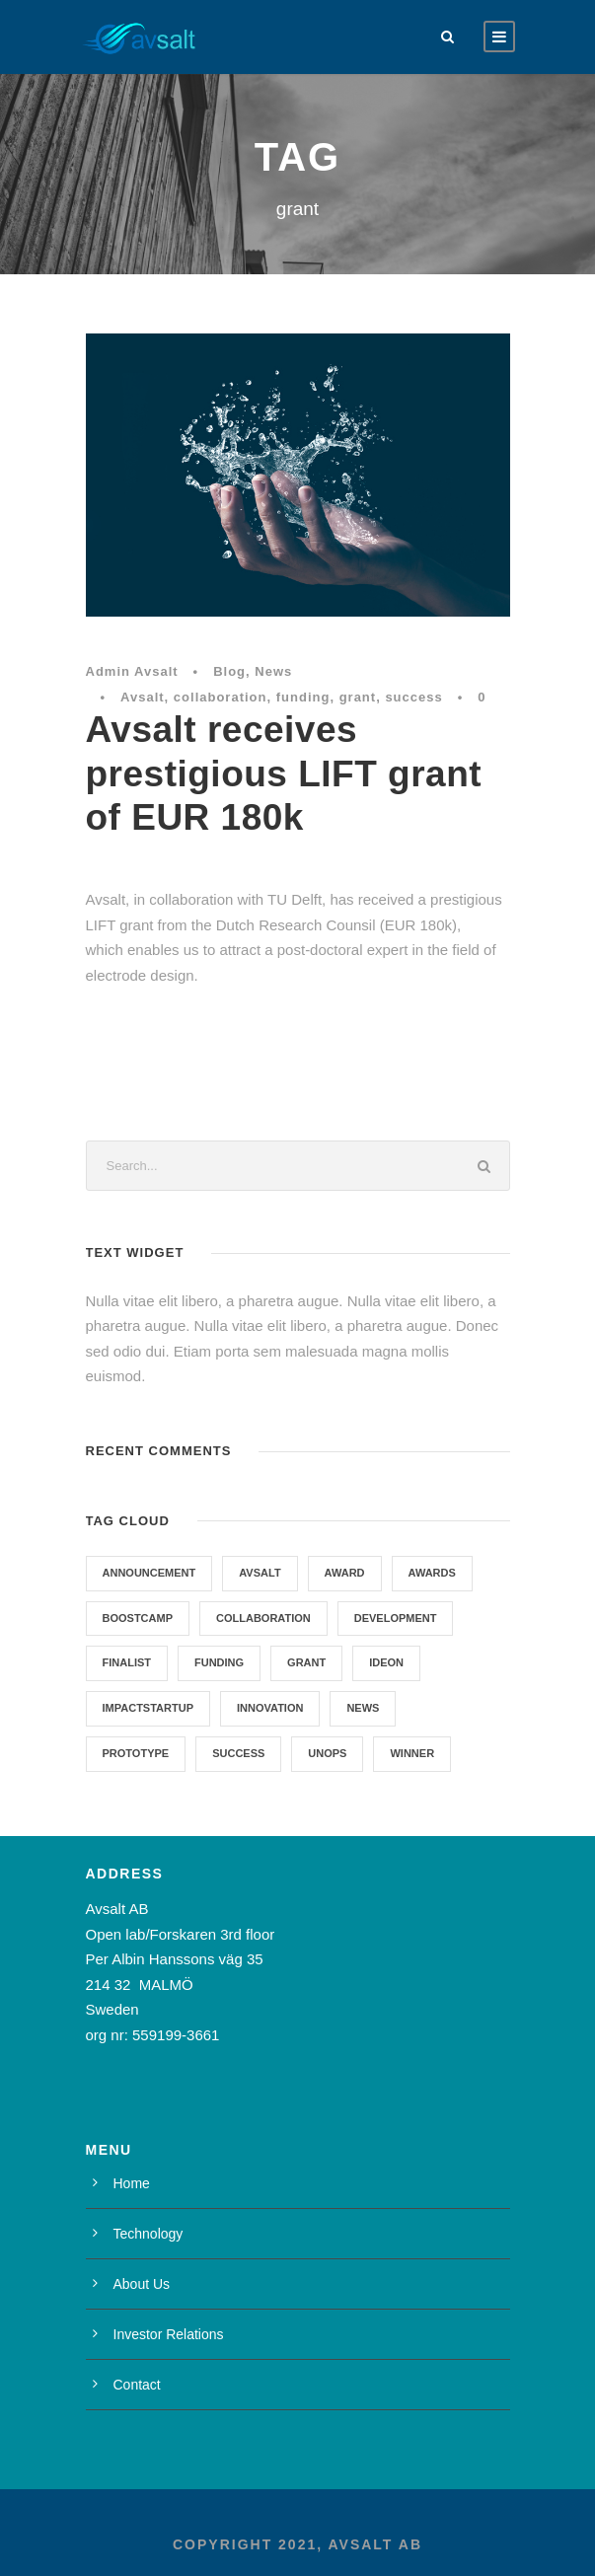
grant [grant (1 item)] (306, 1662)
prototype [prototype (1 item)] (136, 1753)
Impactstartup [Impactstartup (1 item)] (148, 1708)
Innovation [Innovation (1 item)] (270, 1708)
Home (131, 2183)
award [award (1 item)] (345, 1573)
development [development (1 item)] (395, 1618)
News (273, 671)
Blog (229, 671)
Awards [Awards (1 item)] (432, 1573)
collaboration (220, 697)
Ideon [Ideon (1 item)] (386, 1662)
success (413, 697)
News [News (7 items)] (362, 1708)
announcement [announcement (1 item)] (149, 1573)
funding (303, 697)
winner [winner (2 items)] (412, 1753)
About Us (142, 2284)
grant (358, 697)
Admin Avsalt (132, 671)
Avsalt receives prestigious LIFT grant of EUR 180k (284, 773)
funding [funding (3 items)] (219, 1662)
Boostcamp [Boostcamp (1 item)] (138, 1618)
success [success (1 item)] (238, 1753)
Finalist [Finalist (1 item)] (127, 1662)
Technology (148, 2234)
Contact (137, 2384)
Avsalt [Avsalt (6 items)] (259, 1573)
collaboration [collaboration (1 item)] (263, 1618)
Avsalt (142, 697)
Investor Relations (168, 2334)
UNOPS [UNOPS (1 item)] (327, 1753)
